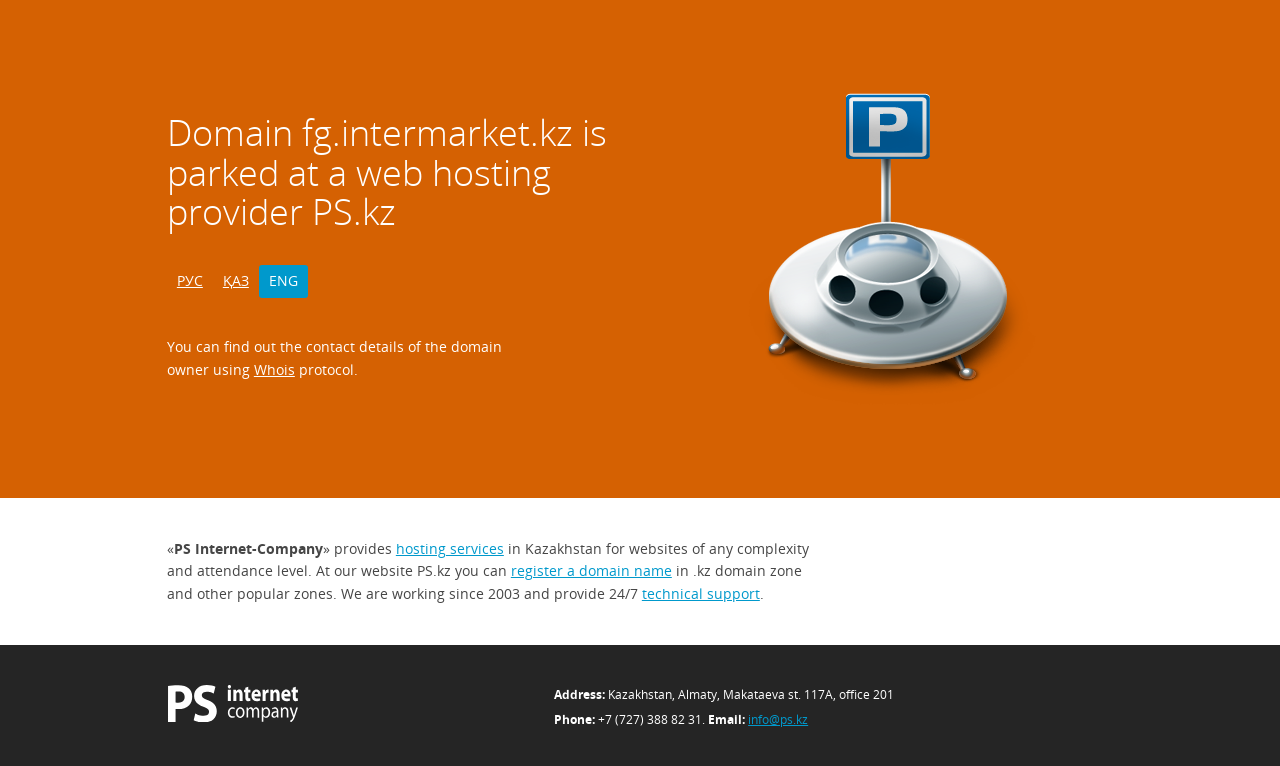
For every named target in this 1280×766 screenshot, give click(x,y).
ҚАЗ (236, 280)
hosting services (450, 548)
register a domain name (591, 570)
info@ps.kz (778, 719)
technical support (701, 593)
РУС (190, 280)
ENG (283, 280)
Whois (274, 369)
